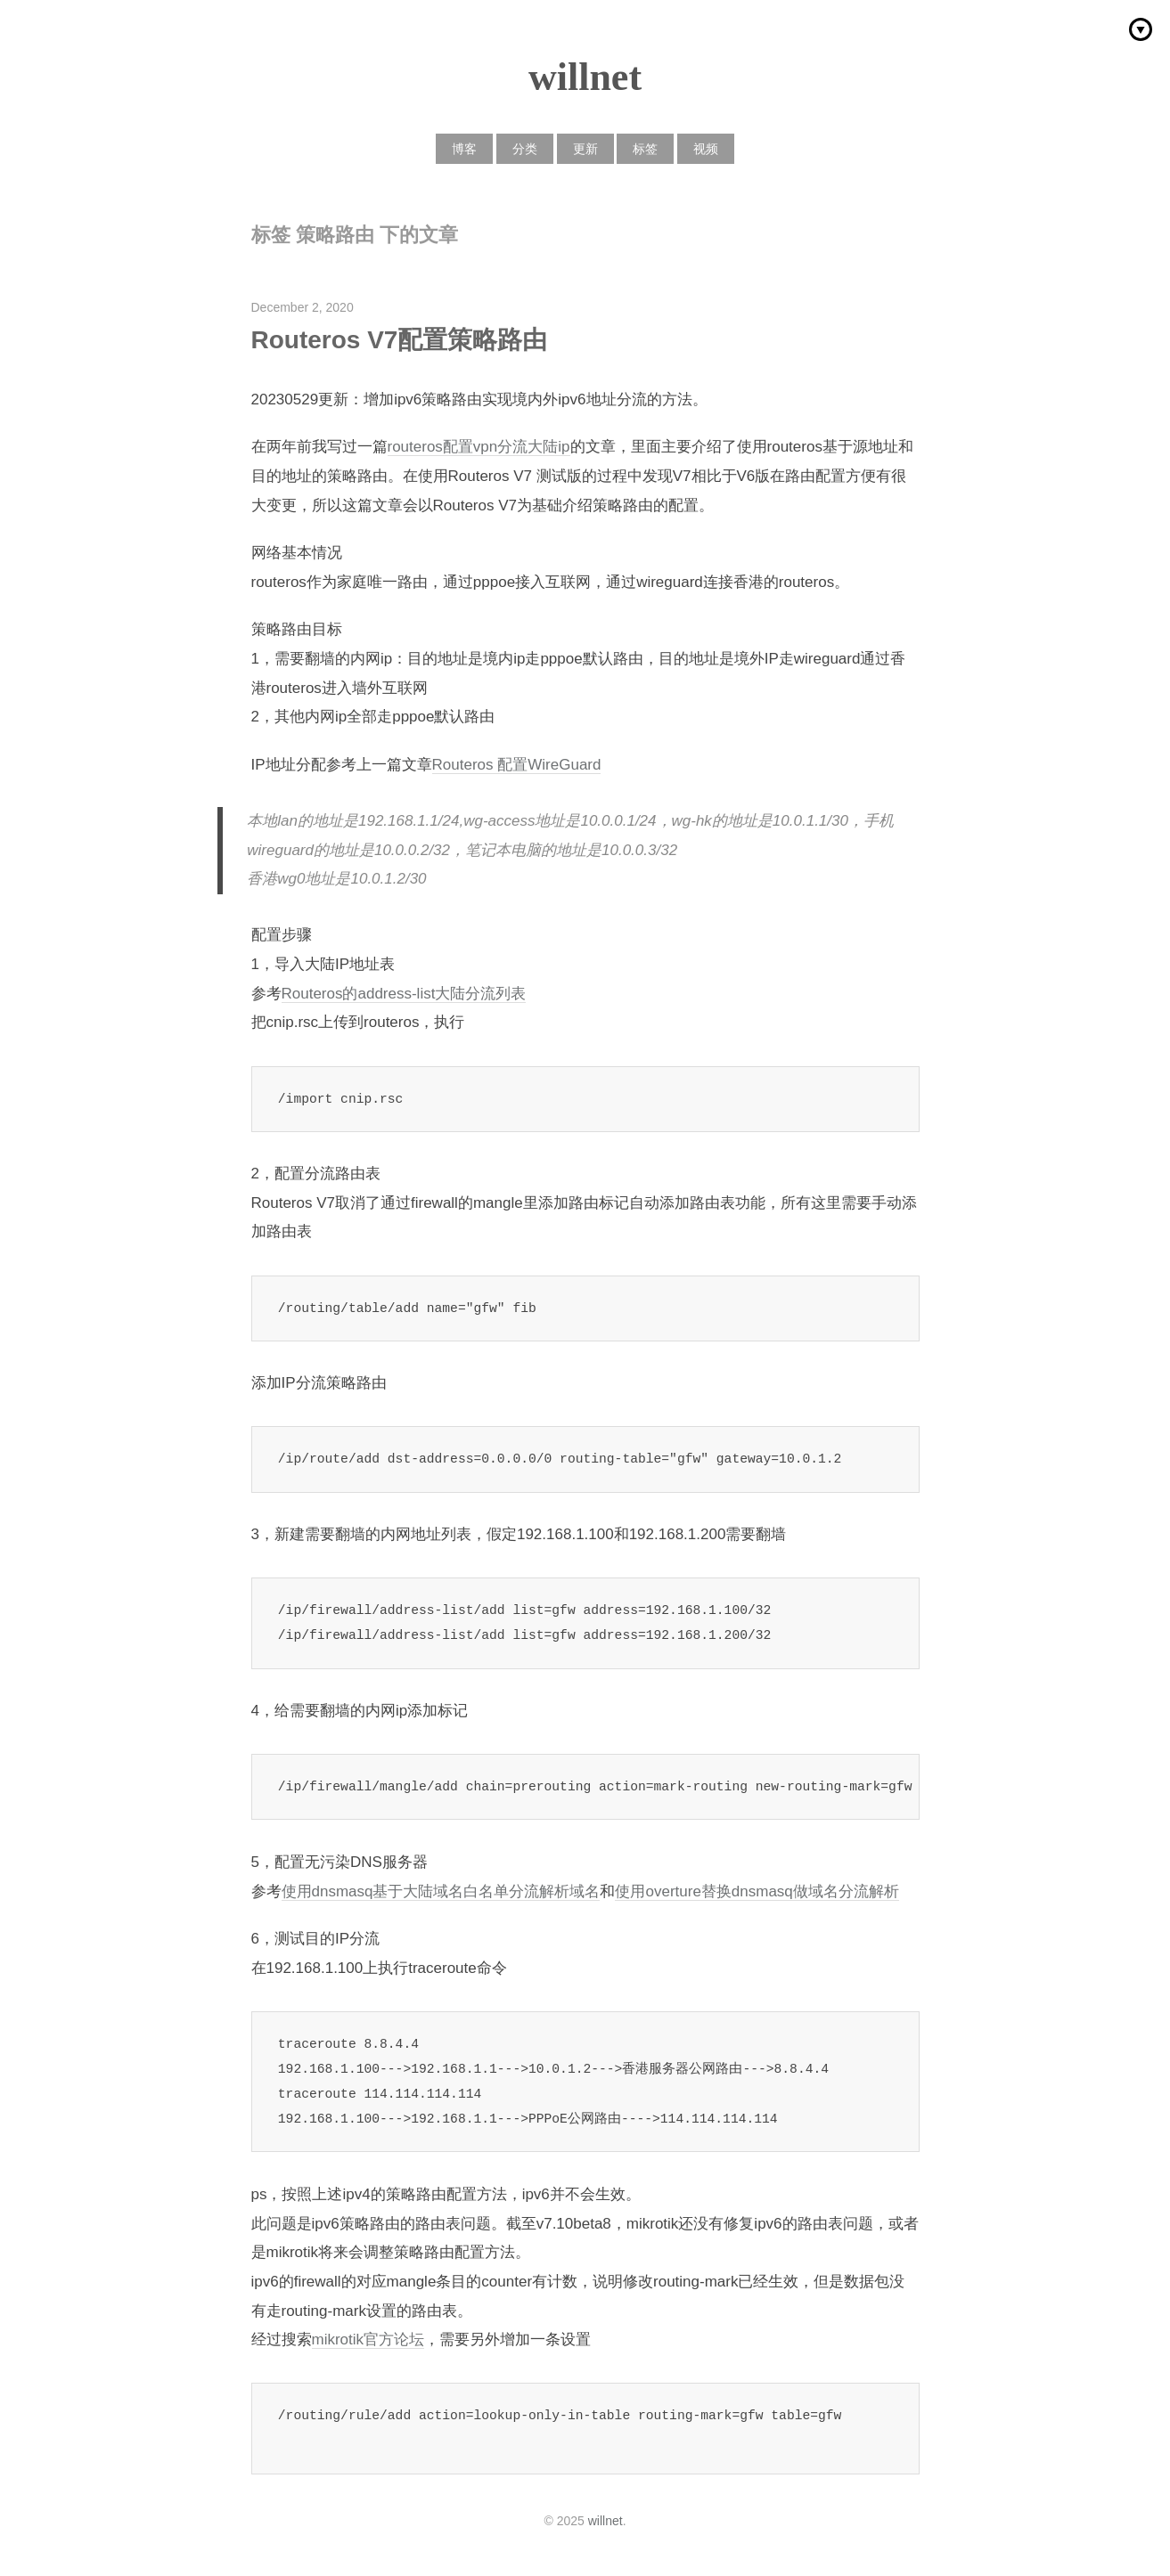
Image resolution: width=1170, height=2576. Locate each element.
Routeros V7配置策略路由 (399, 340)
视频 (705, 149)
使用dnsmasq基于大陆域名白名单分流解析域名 (441, 1891)
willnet (585, 77)
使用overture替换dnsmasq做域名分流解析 (756, 1891)
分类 (524, 149)
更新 (585, 149)
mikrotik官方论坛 (368, 2339)
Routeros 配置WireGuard (516, 764)
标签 (645, 149)
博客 (464, 149)
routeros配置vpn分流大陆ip (479, 446)
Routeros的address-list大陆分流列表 (404, 993)
